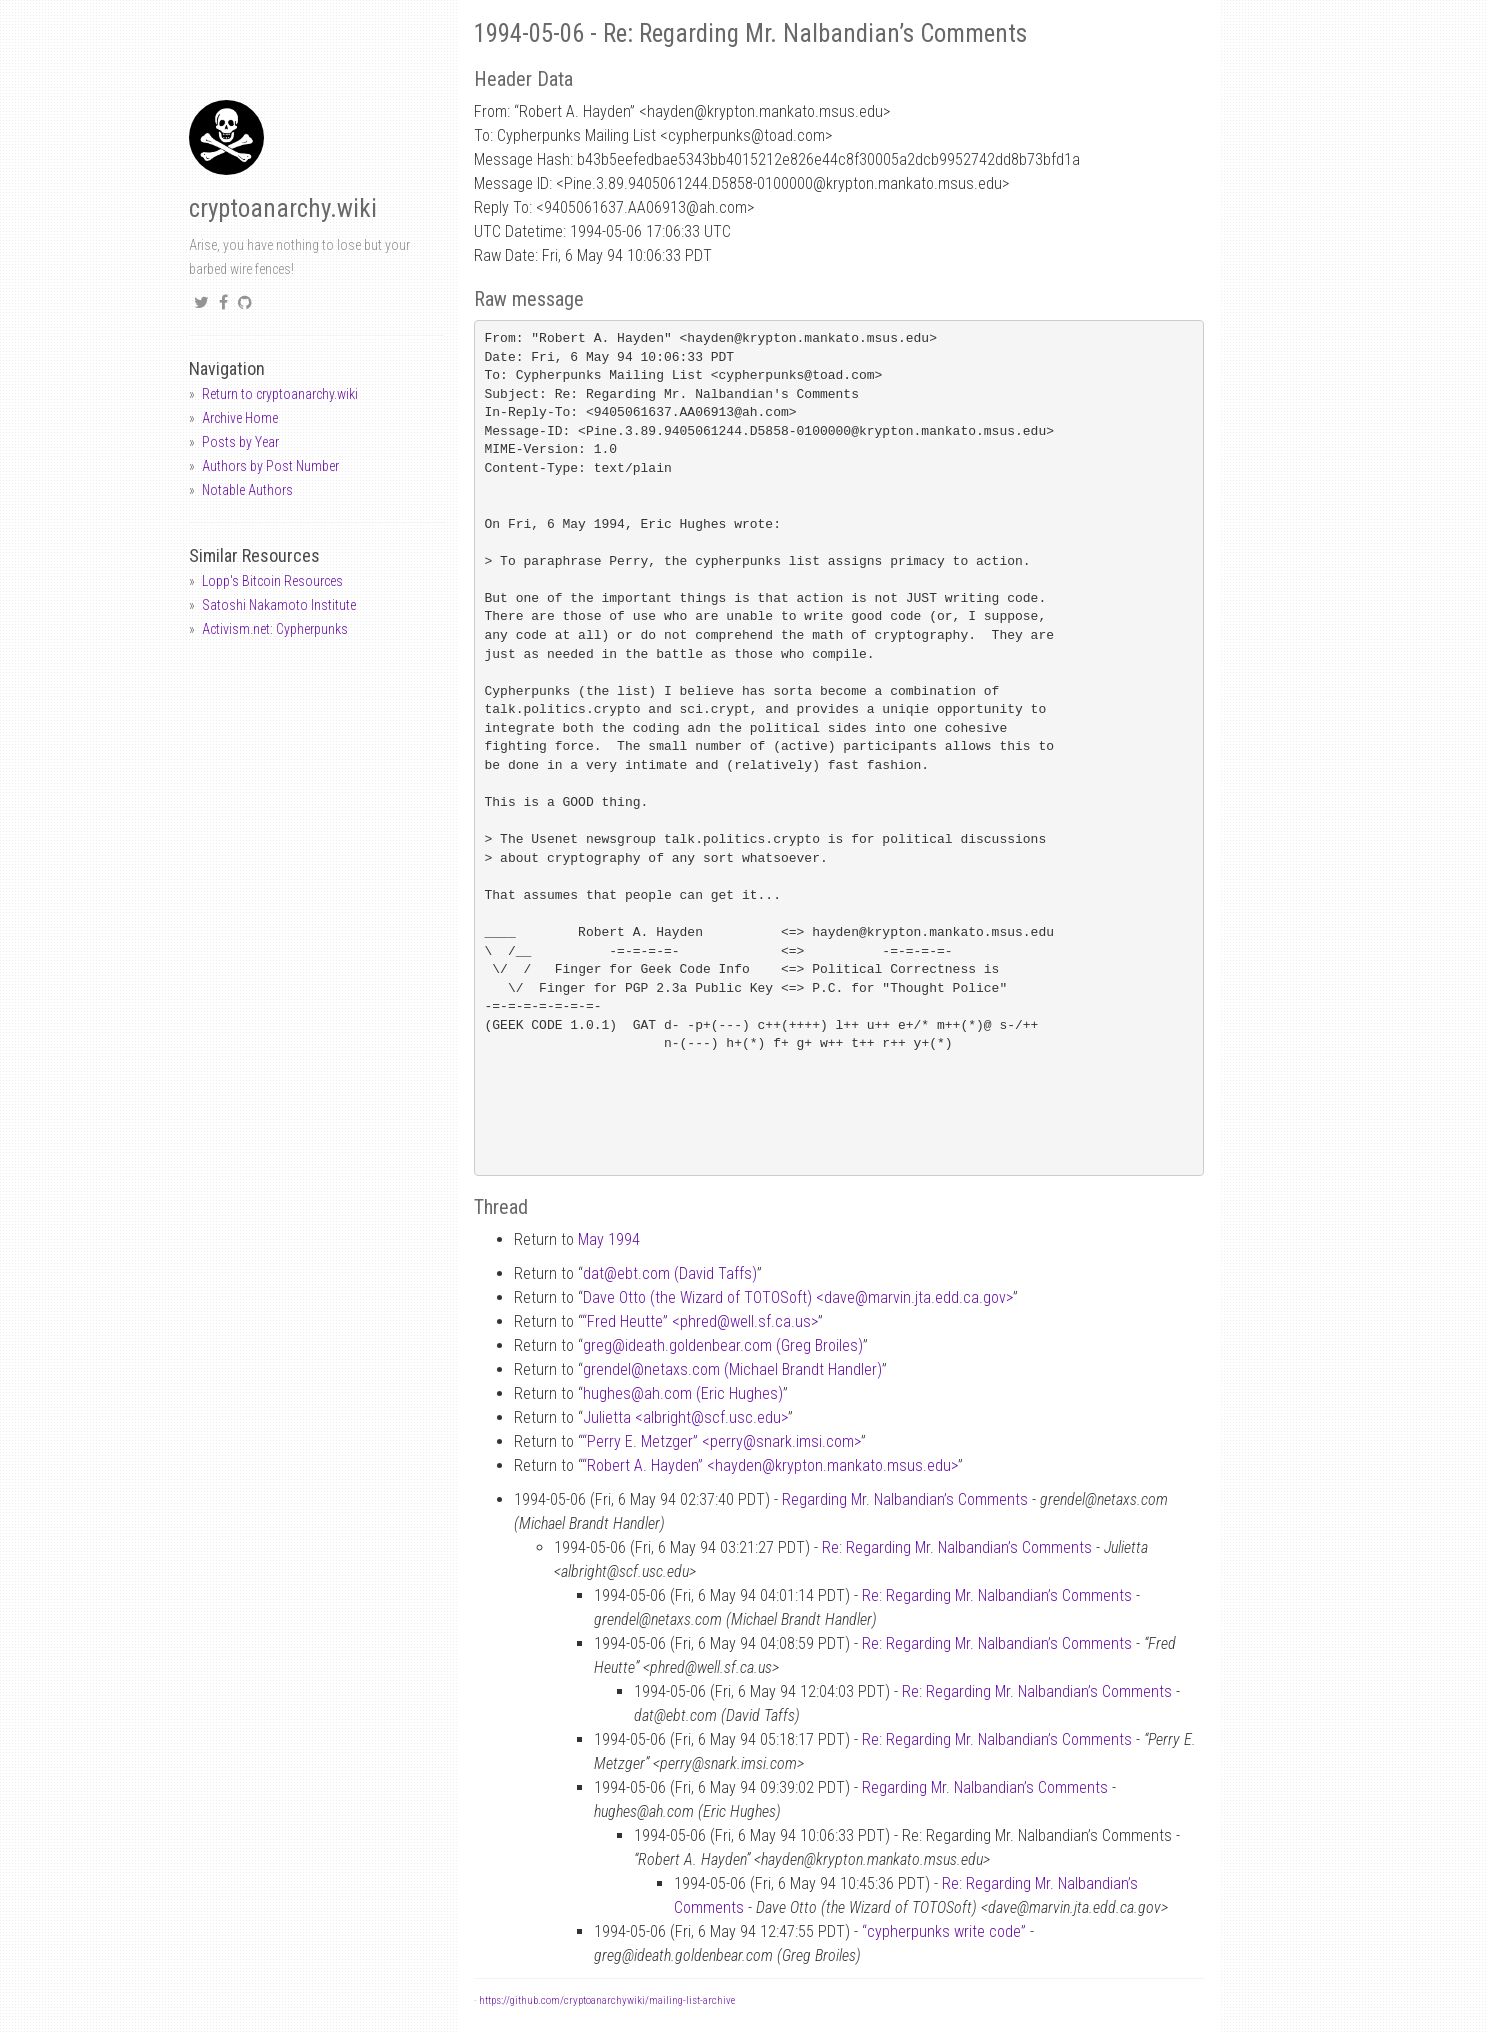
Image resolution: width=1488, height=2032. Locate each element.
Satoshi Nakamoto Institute (279, 605)
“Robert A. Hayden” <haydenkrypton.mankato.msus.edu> (770, 1465)
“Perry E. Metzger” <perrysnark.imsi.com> (721, 1441)
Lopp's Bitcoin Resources (272, 581)
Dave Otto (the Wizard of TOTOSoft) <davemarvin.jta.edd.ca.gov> (798, 1297)
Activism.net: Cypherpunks (275, 629)
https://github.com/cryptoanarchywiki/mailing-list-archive (607, 2000)
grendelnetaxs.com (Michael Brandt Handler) (732, 1369)
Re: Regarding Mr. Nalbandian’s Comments (957, 1547)
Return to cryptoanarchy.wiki (280, 394)
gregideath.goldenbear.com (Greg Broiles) (723, 1345)
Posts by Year (240, 442)
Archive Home (240, 418)
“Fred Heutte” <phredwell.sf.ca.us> (700, 1321)
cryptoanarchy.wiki (283, 208)
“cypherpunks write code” (944, 1931)
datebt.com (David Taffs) (670, 1273)
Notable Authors (247, 490)
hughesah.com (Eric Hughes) (683, 1393)
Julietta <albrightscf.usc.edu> (685, 1417)
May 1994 (609, 1239)
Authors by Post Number (270, 466)
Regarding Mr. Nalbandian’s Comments (905, 1499)
